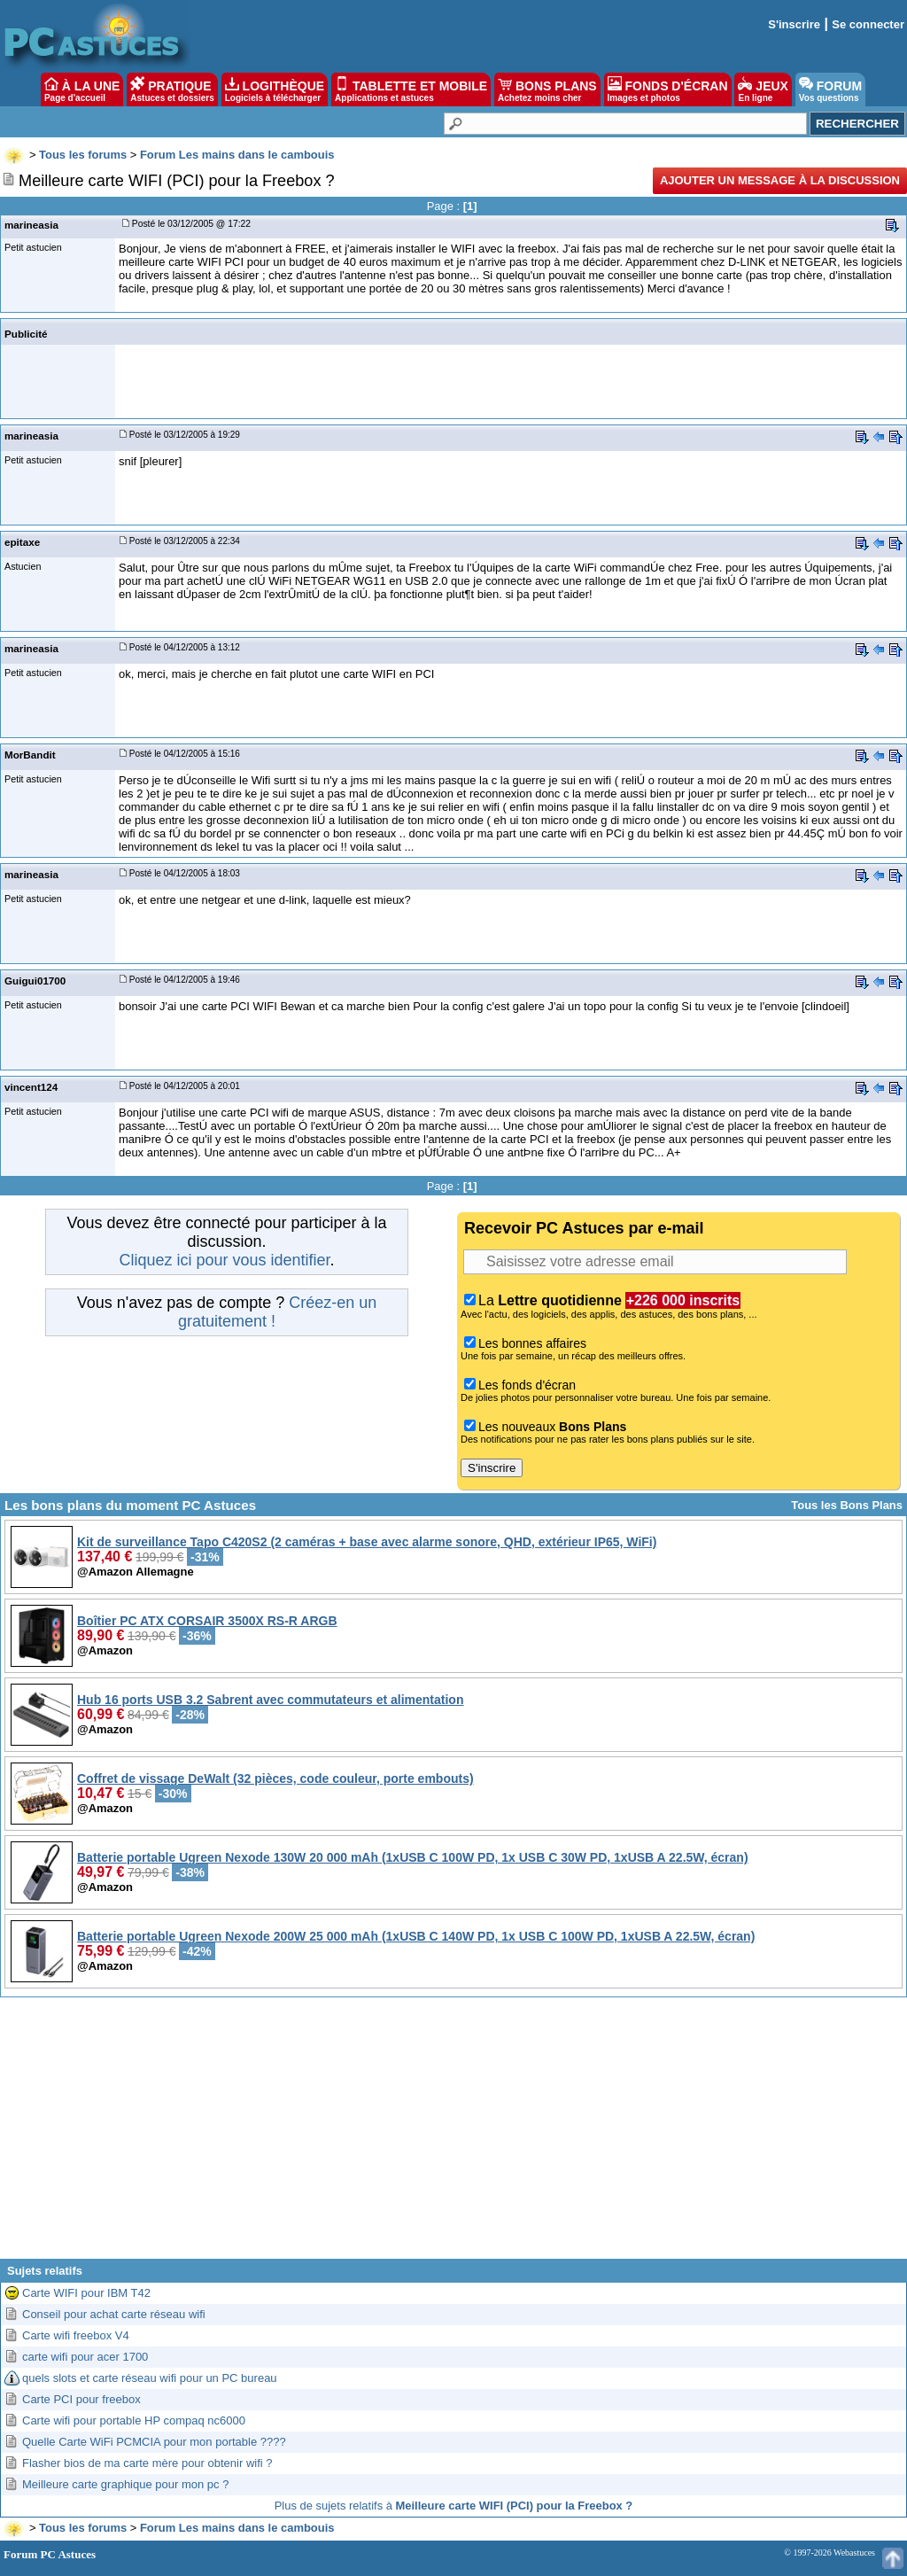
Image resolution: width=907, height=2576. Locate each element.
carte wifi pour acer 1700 (85, 2356)
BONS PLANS (547, 89)
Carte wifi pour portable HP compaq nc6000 (133, 2420)
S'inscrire (794, 24)
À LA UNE (82, 89)
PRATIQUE (172, 89)
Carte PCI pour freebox (81, 2399)
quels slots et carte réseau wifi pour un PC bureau (149, 2378)
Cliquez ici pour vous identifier (224, 1260)
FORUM (830, 89)
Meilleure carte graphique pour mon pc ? (125, 2484)
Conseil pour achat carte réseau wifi (113, 2314)
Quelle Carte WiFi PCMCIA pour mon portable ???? (154, 2441)
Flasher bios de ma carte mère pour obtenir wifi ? (147, 2463)
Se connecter (868, 24)
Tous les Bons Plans (847, 1505)
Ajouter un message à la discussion (780, 180)
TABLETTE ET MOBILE (411, 89)
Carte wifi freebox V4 (75, 2335)
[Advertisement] (453, 2135)
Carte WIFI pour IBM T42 (86, 2293)
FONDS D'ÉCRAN (668, 89)
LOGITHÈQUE (274, 89)
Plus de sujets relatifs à (454, 2505)
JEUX (762, 89)
